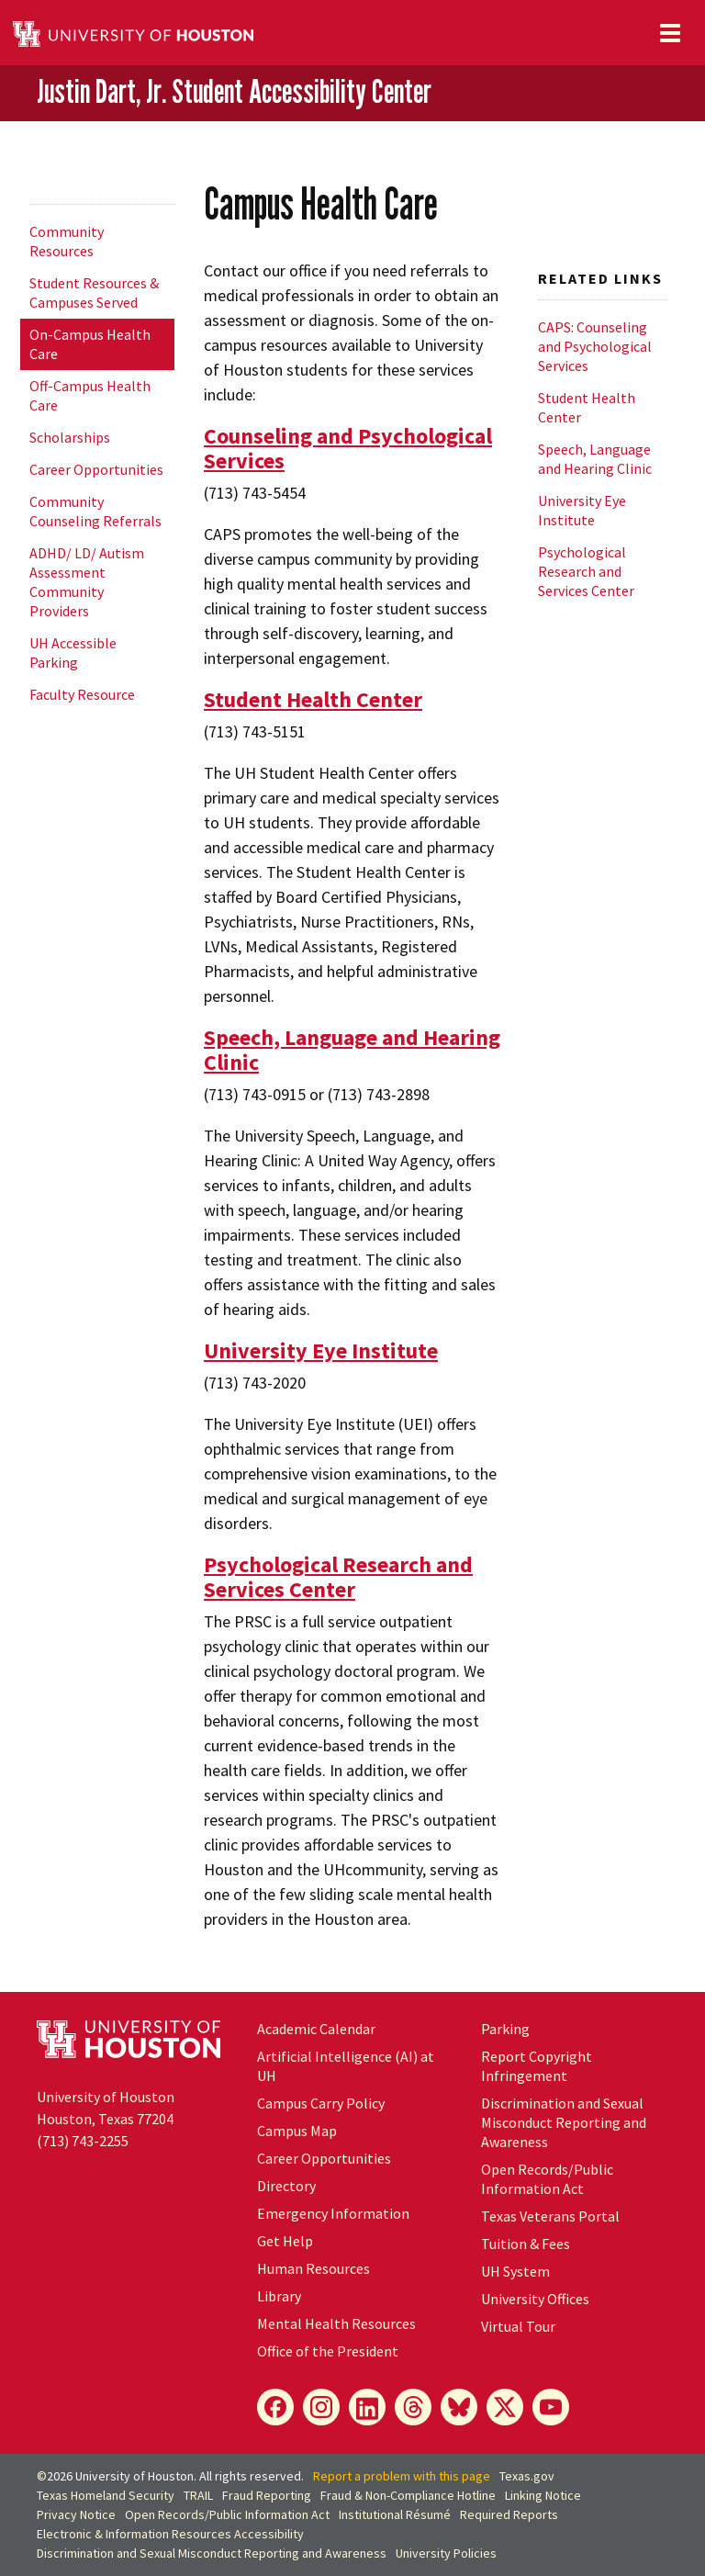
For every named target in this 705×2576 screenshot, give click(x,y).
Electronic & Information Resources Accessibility (170, 2533)
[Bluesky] (459, 2407)
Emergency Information (333, 2213)
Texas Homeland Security (105, 2495)
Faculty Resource (82, 694)
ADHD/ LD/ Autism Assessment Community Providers (86, 582)
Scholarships (69, 437)
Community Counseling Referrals (95, 511)
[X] (505, 2407)
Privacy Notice (76, 2514)
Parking (505, 2028)
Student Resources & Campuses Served (94, 292)
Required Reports (509, 2514)
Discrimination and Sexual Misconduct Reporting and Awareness (563, 2122)
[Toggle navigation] (670, 33)
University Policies (446, 2553)
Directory (286, 2186)
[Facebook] (275, 2407)
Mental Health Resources (336, 2323)
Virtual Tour (518, 2326)
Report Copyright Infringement (536, 2066)
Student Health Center (313, 699)
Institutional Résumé (395, 2514)
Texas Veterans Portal (550, 2216)
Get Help (285, 2241)
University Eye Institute (321, 1350)
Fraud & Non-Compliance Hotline (408, 2495)
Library (279, 2296)
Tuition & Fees (525, 2243)
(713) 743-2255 (83, 2141)
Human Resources (313, 2268)
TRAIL (198, 2495)
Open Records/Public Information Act (547, 2179)
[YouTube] (550, 2407)
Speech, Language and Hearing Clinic (352, 1049)
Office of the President (327, 2351)
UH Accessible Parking (73, 652)
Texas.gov (526, 2476)
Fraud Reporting (266, 2495)
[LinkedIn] (367, 2407)
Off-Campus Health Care (90, 395)
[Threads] (413, 2407)
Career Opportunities (96, 469)
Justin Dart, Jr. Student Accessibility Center (234, 91)
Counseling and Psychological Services (348, 448)
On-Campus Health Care (90, 344)
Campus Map (297, 2130)
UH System (515, 2271)
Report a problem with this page (401, 2476)
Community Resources (66, 241)
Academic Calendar (316, 2028)
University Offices (535, 2298)
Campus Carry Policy (321, 2103)
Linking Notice (543, 2495)
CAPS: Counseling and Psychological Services (595, 346)
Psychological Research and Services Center (338, 1576)
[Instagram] (321, 2407)
